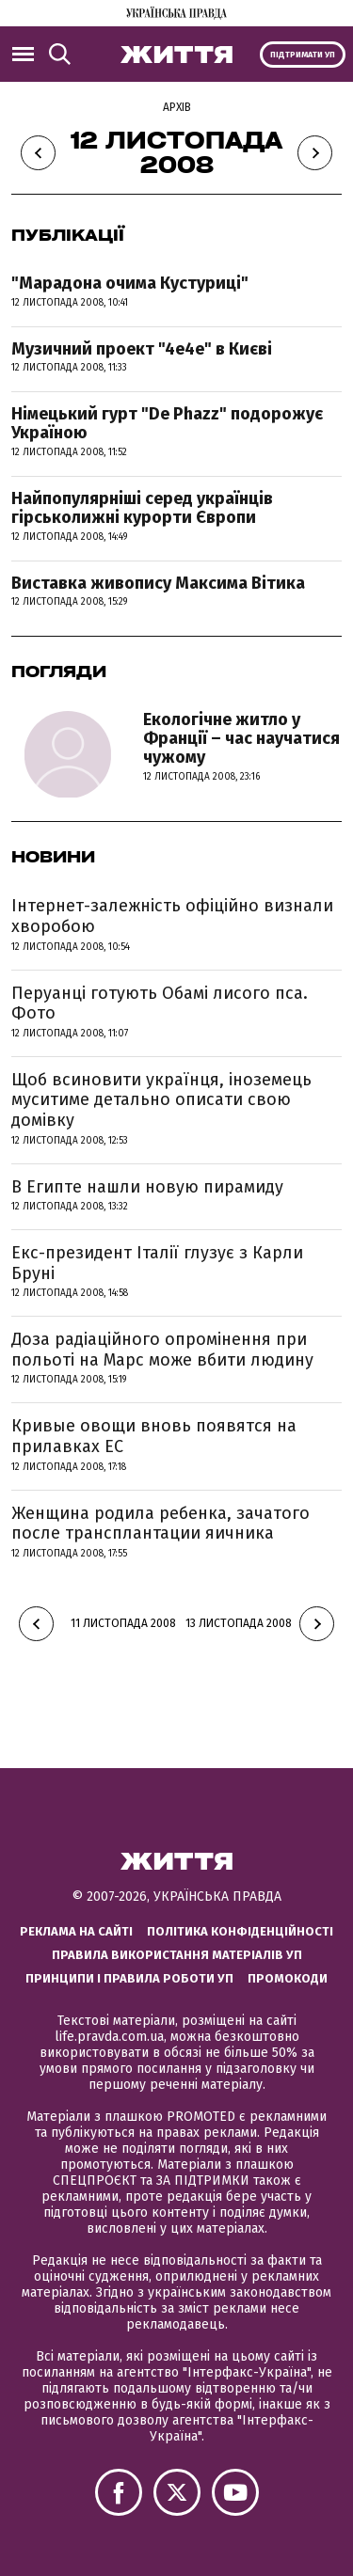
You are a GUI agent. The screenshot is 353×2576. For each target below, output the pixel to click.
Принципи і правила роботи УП (129, 1978)
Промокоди (288, 1978)
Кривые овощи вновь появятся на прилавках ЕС (154, 1436)
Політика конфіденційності (240, 1931)
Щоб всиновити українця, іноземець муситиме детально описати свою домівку (161, 1099)
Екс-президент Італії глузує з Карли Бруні (157, 1263)
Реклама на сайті (76, 1931)
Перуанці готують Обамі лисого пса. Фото (159, 1003)
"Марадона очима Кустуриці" (130, 283)
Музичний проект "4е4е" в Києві (141, 349)
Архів (177, 107)
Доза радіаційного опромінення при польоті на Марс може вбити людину (162, 1349)
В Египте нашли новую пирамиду (147, 1187)
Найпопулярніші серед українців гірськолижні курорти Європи (142, 508)
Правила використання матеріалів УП (177, 1955)
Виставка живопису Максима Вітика (158, 583)
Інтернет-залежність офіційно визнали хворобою (172, 916)
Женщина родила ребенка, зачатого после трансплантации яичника (160, 1523)
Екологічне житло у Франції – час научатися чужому (241, 738)
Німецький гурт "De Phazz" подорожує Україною (167, 423)
